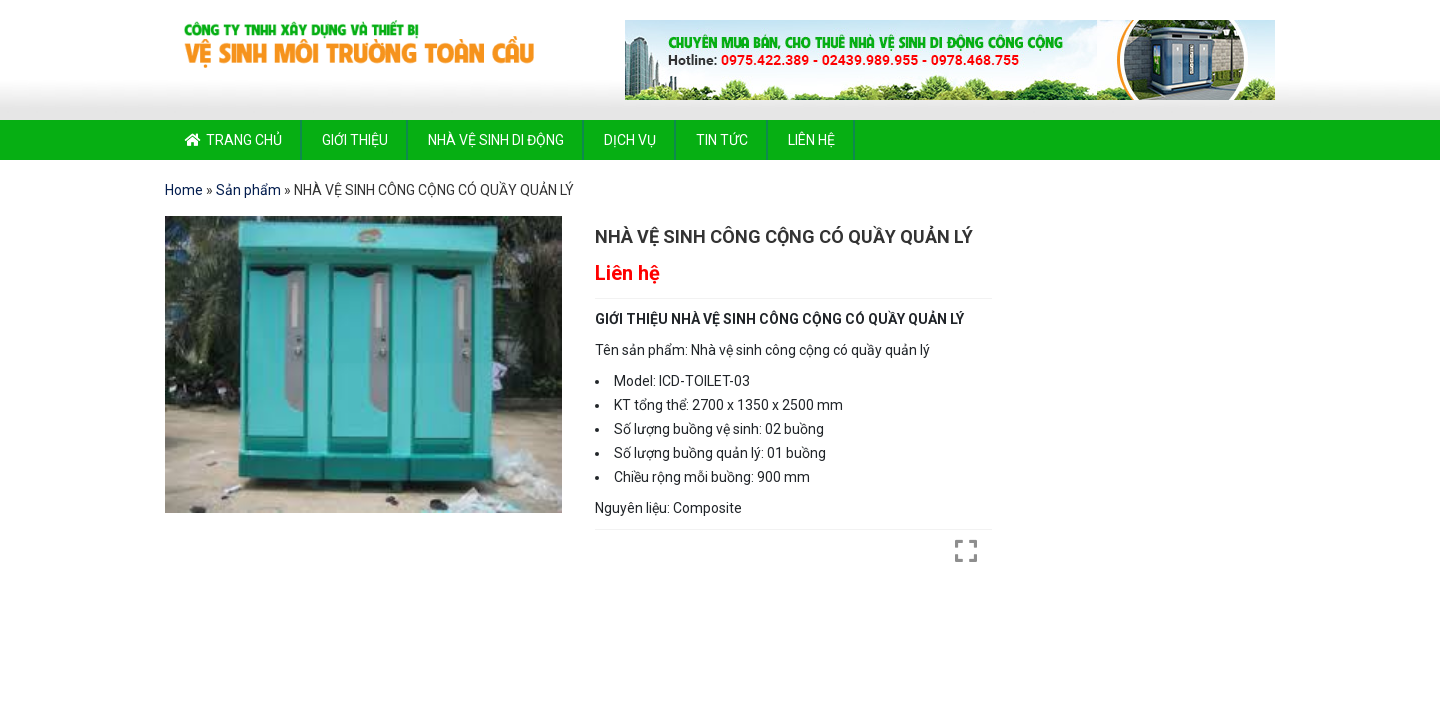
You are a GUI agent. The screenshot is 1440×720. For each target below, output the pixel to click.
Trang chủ (244, 140)
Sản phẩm (248, 190)
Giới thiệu (355, 140)
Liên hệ (811, 140)
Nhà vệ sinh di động (496, 140)
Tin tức (722, 140)
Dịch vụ (630, 140)
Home (184, 190)
